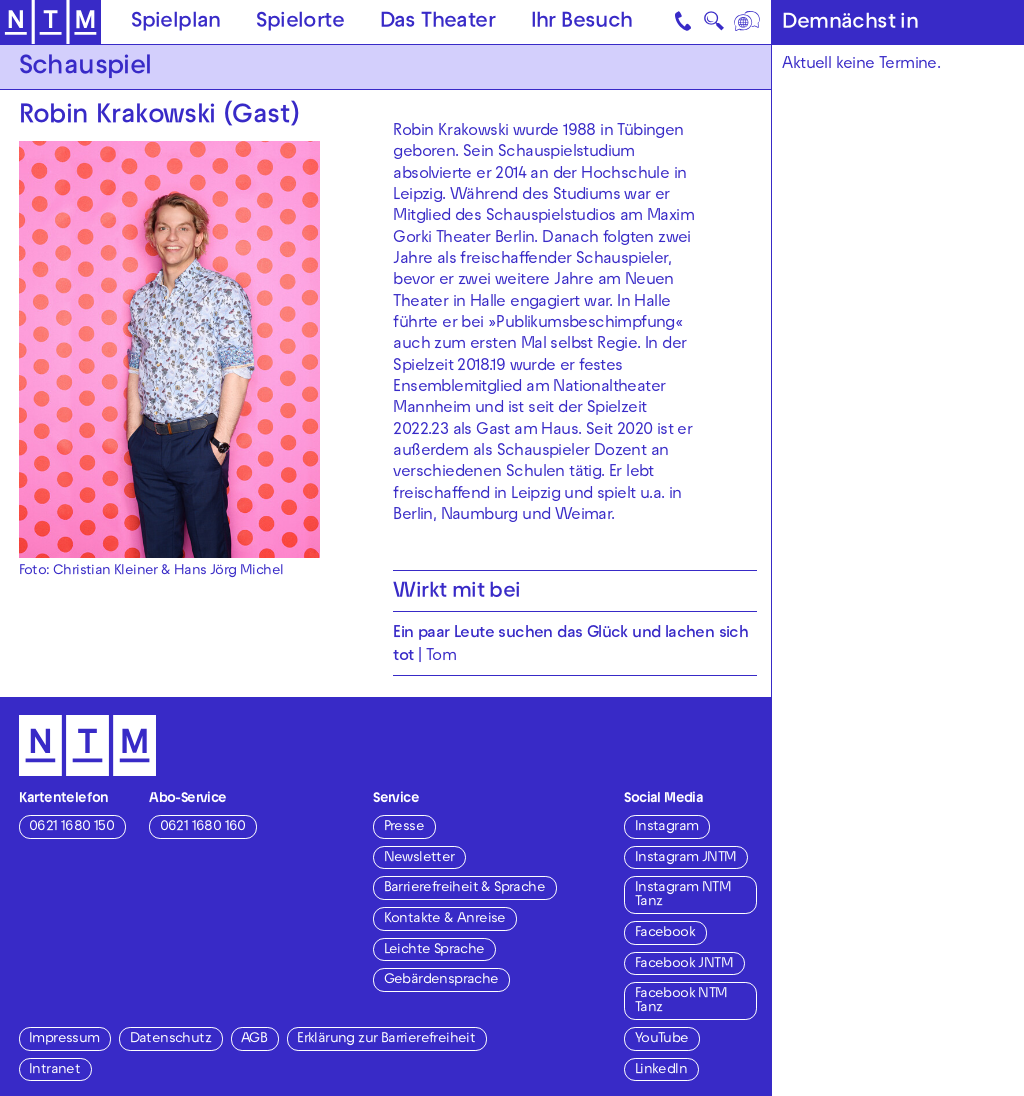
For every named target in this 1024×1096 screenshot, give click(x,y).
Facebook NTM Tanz (681, 1001)
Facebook (665, 933)
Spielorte (300, 23)
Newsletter (419, 858)
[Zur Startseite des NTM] (50, 22)
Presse (404, 827)
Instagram (667, 827)
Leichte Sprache (434, 950)
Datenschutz (170, 1039)
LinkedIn (661, 1070)
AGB (254, 1039)
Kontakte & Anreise (445, 919)
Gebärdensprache (441, 980)
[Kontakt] (684, 22)
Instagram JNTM (686, 858)
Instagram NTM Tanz (683, 895)
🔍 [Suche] (713, 25)
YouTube (662, 1039)
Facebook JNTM (684, 964)
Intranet (54, 1070)
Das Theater (437, 23)
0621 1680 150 (71, 827)
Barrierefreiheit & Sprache (464, 888)
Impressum (64, 1039)
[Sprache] (747, 22)
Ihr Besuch (582, 23)
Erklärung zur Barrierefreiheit (386, 1039)
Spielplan (176, 23)
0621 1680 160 (203, 827)
